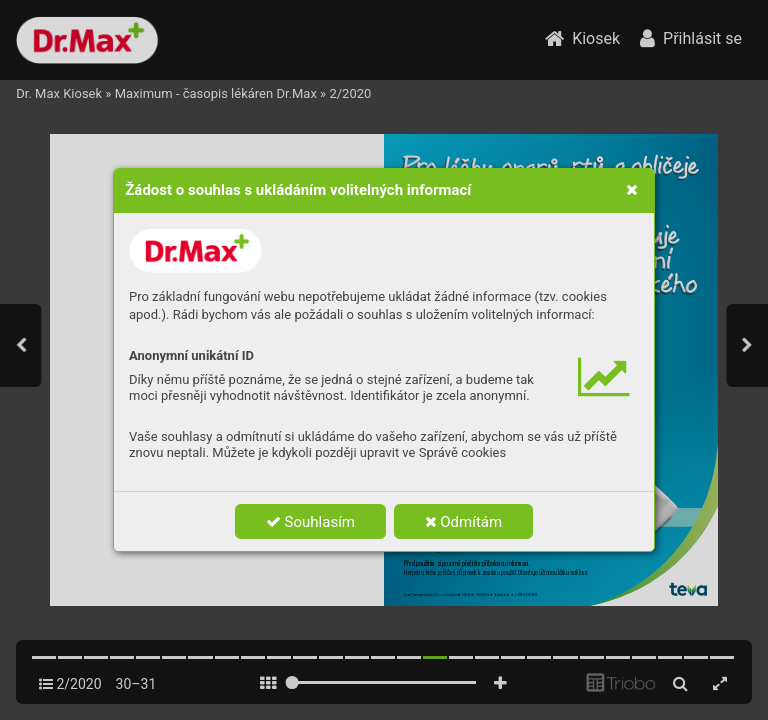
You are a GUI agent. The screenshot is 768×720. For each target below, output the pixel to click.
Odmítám (464, 522)
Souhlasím (310, 522)
